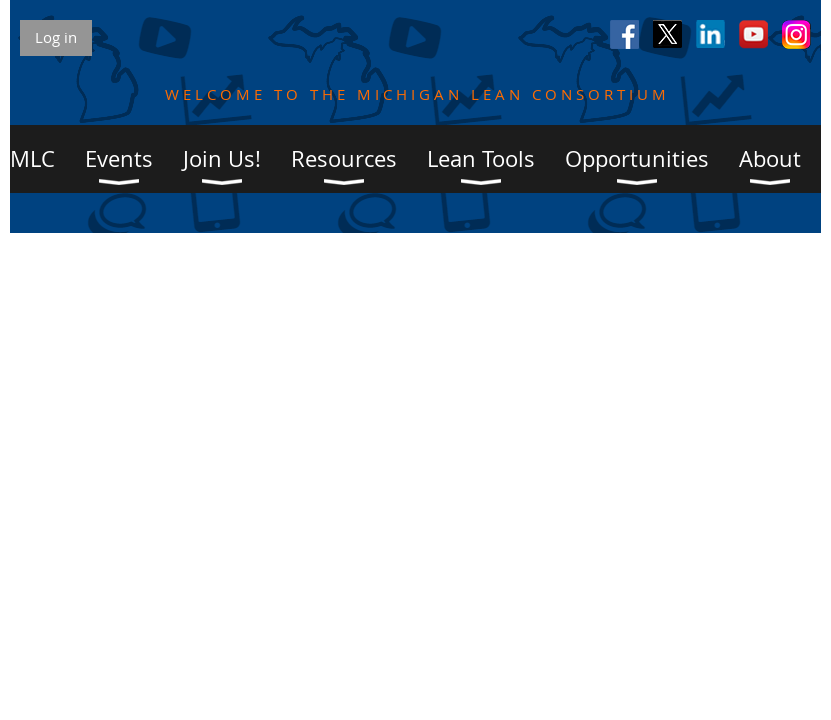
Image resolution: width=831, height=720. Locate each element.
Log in (56, 37)
